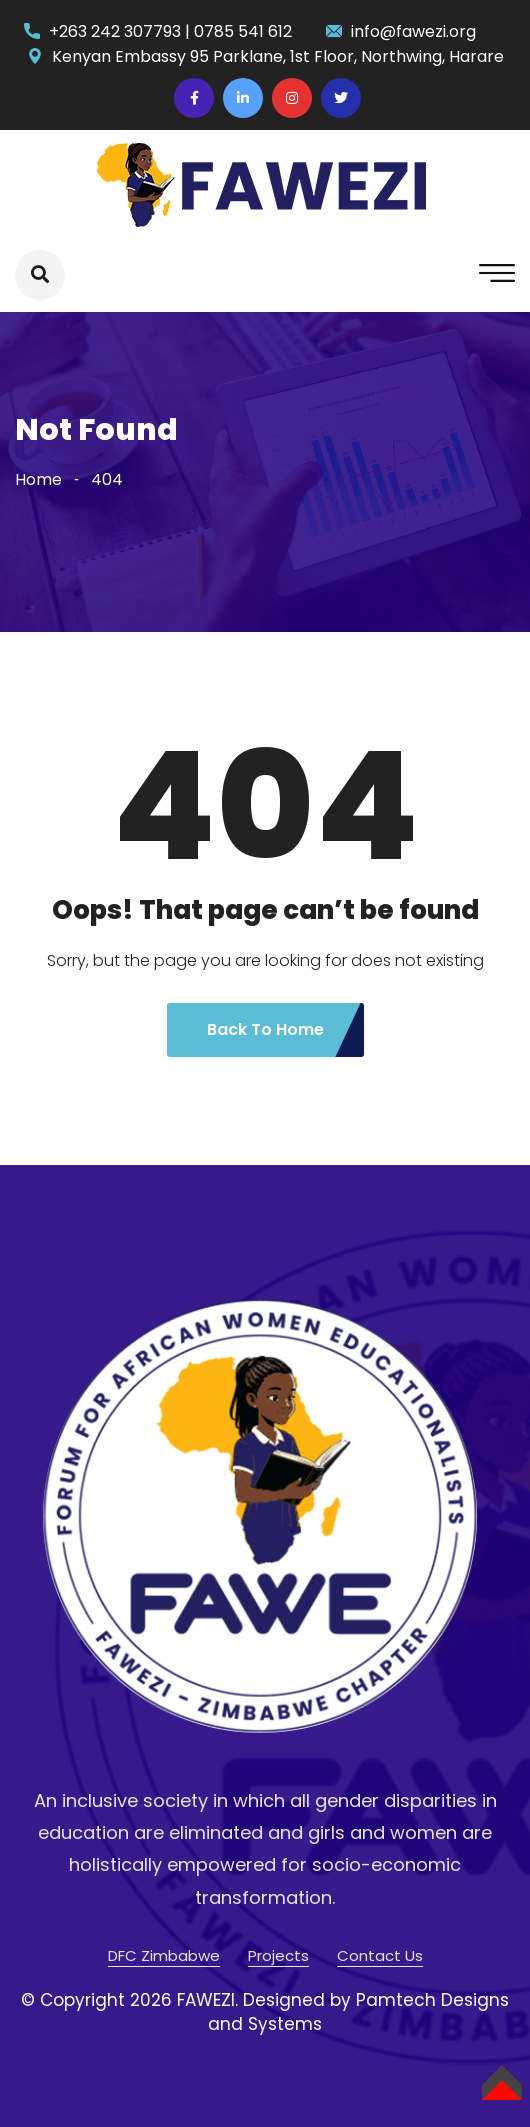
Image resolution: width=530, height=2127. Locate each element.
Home (38, 479)
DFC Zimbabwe (164, 1955)
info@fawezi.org (413, 31)
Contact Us (380, 1955)
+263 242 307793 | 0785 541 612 (170, 31)
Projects (278, 1955)
